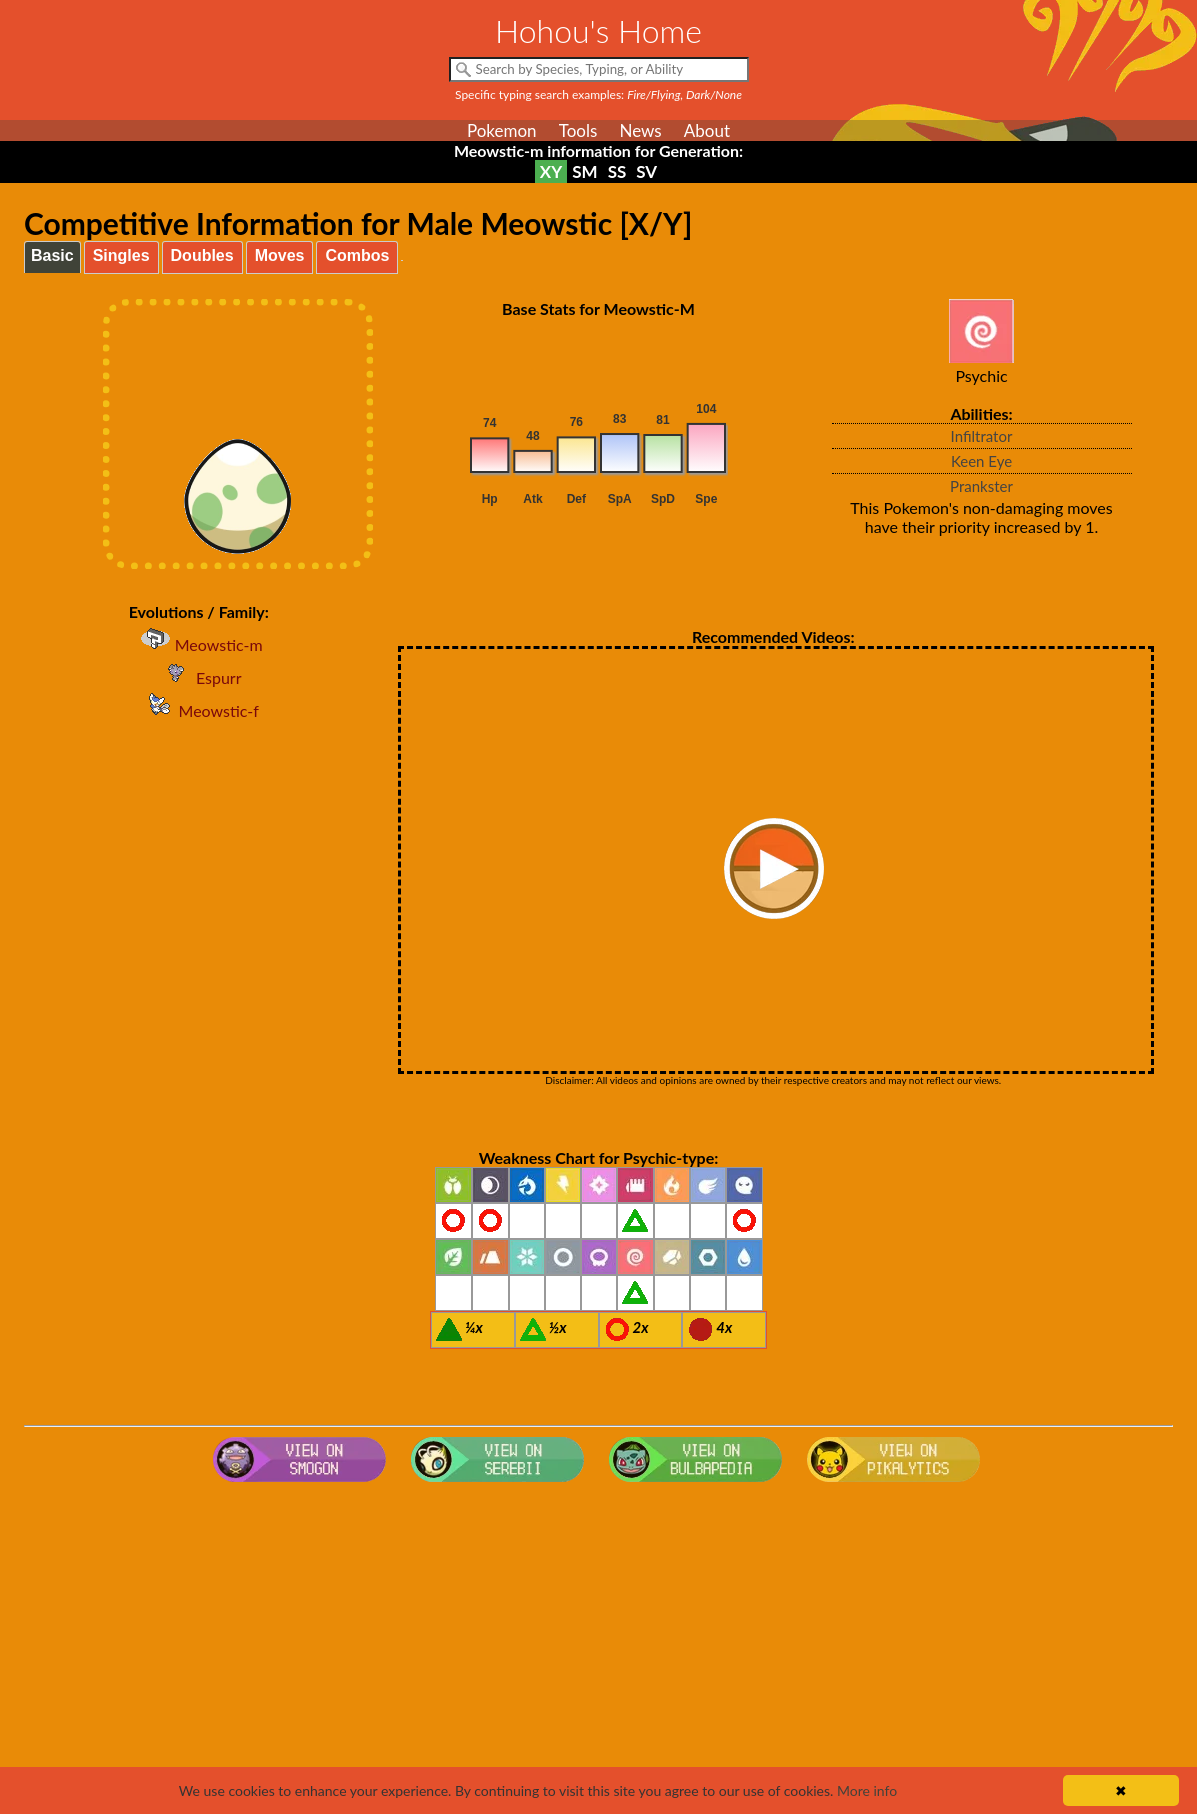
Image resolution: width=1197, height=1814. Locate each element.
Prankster (981, 486)
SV (646, 171)
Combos (357, 255)
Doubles (202, 255)
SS (617, 171)
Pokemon (502, 130)
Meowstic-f (199, 710)
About (707, 130)
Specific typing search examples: (598, 94)
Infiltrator (982, 436)
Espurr (199, 677)
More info (867, 1790)
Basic (52, 255)
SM (584, 171)
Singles (121, 255)
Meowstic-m (199, 644)
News (640, 130)
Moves (280, 255)
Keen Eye (981, 461)
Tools (578, 130)
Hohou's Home (598, 30)
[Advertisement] (598, 1650)
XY (551, 171)
